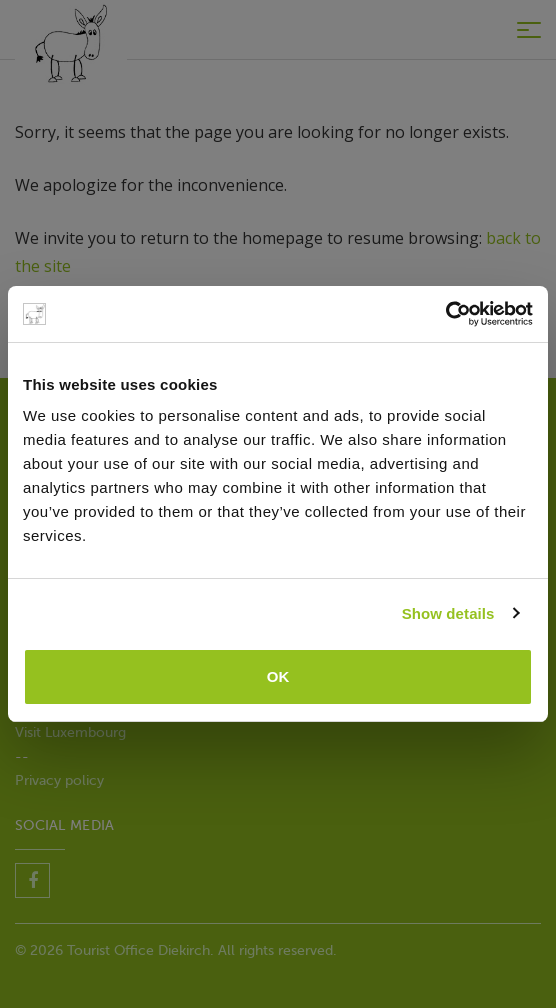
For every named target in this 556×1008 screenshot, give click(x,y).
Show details (448, 613)
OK (278, 676)
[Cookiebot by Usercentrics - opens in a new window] (445, 314)
